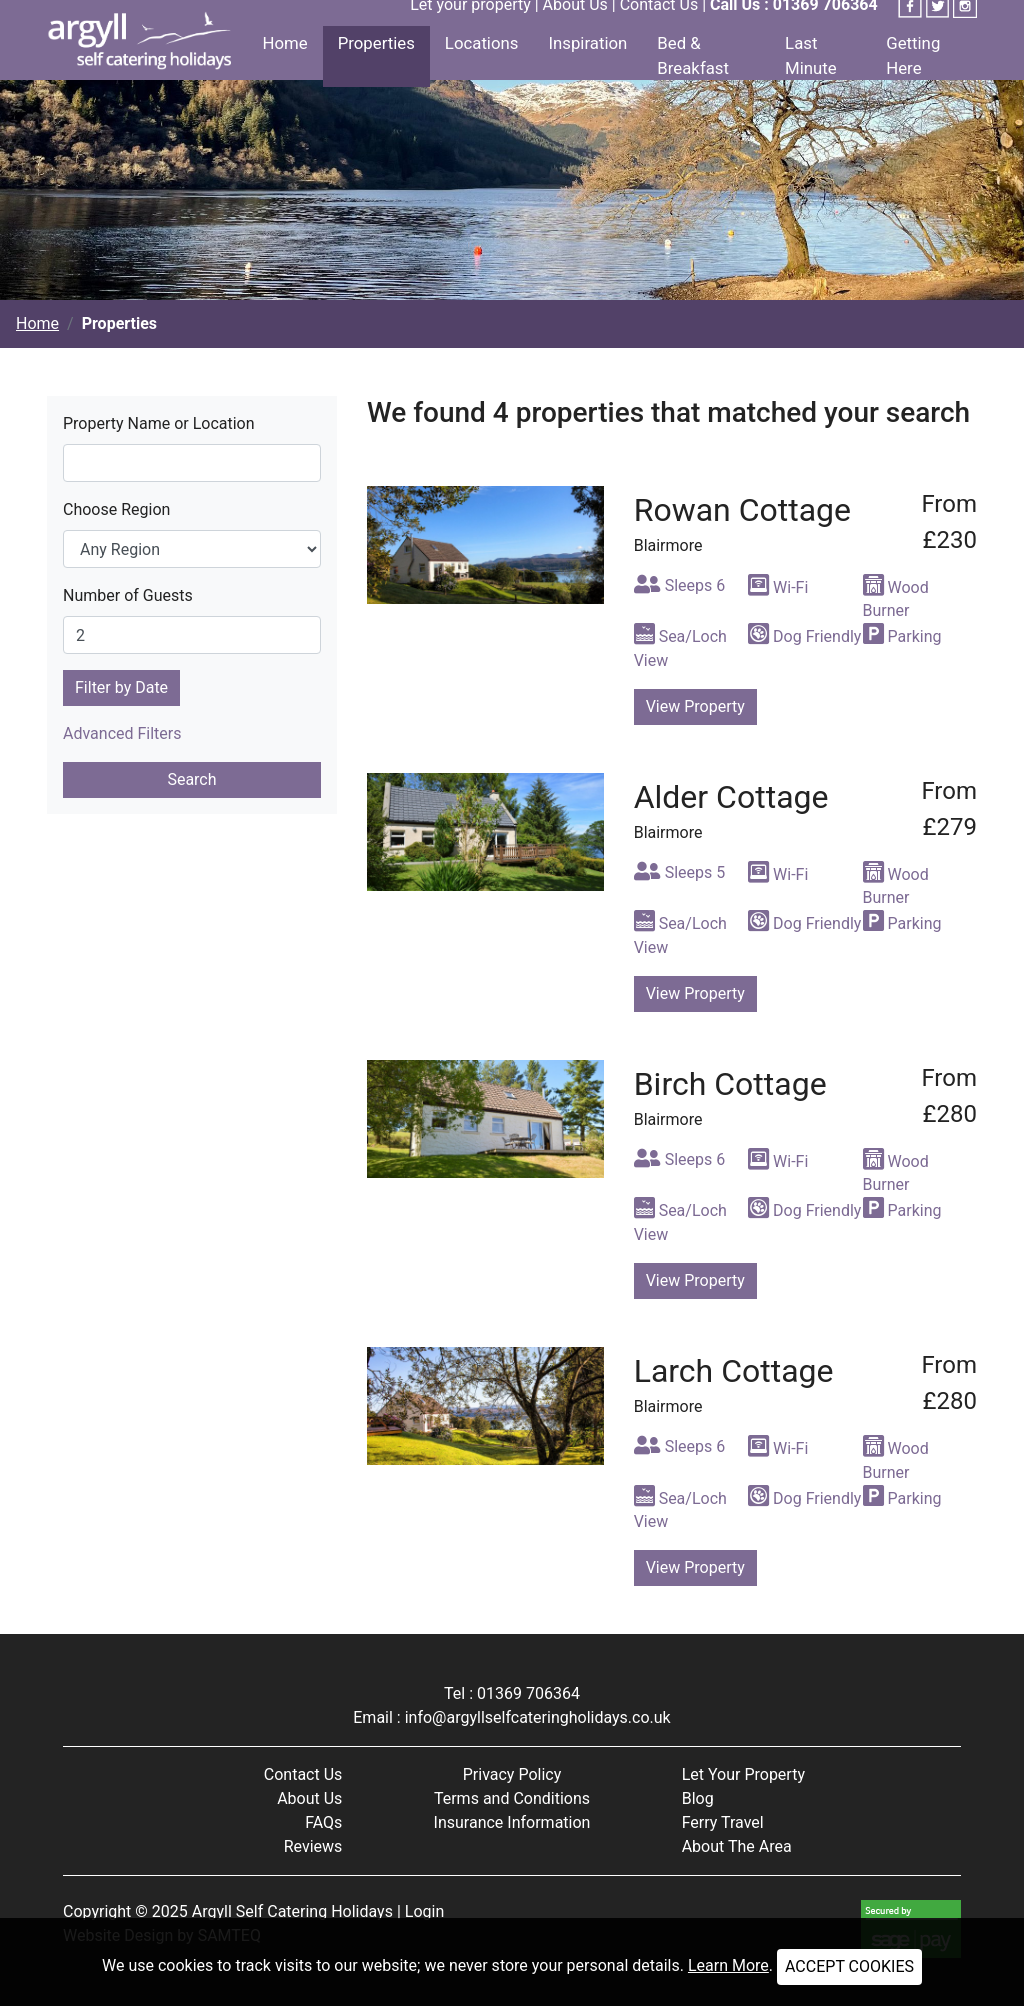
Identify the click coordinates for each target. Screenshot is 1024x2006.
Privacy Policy (512, 1774)
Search (191, 779)
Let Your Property (743, 1774)
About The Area (737, 1846)
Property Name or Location (159, 423)
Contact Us (303, 1774)
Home (284, 43)
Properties (376, 43)
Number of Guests (128, 595)
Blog (698, 1798)
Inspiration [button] (587, 43)
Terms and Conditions (512, 1798)
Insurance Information (512, 1822)
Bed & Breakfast (693, 55)
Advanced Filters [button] (122, 733)
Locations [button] (482, 43)
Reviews (313, 1846)
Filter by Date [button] (121, 687)
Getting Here (913, 55)
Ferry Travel (723, 1822)
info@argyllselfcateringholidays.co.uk (538, 1717)
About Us (309, 1798)
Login (424, 1911)
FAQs (323, 1822)
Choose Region (116, 509)
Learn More (728, 1965)
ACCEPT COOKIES (849, 1966)
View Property (695, 706)
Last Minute (811, 55)
